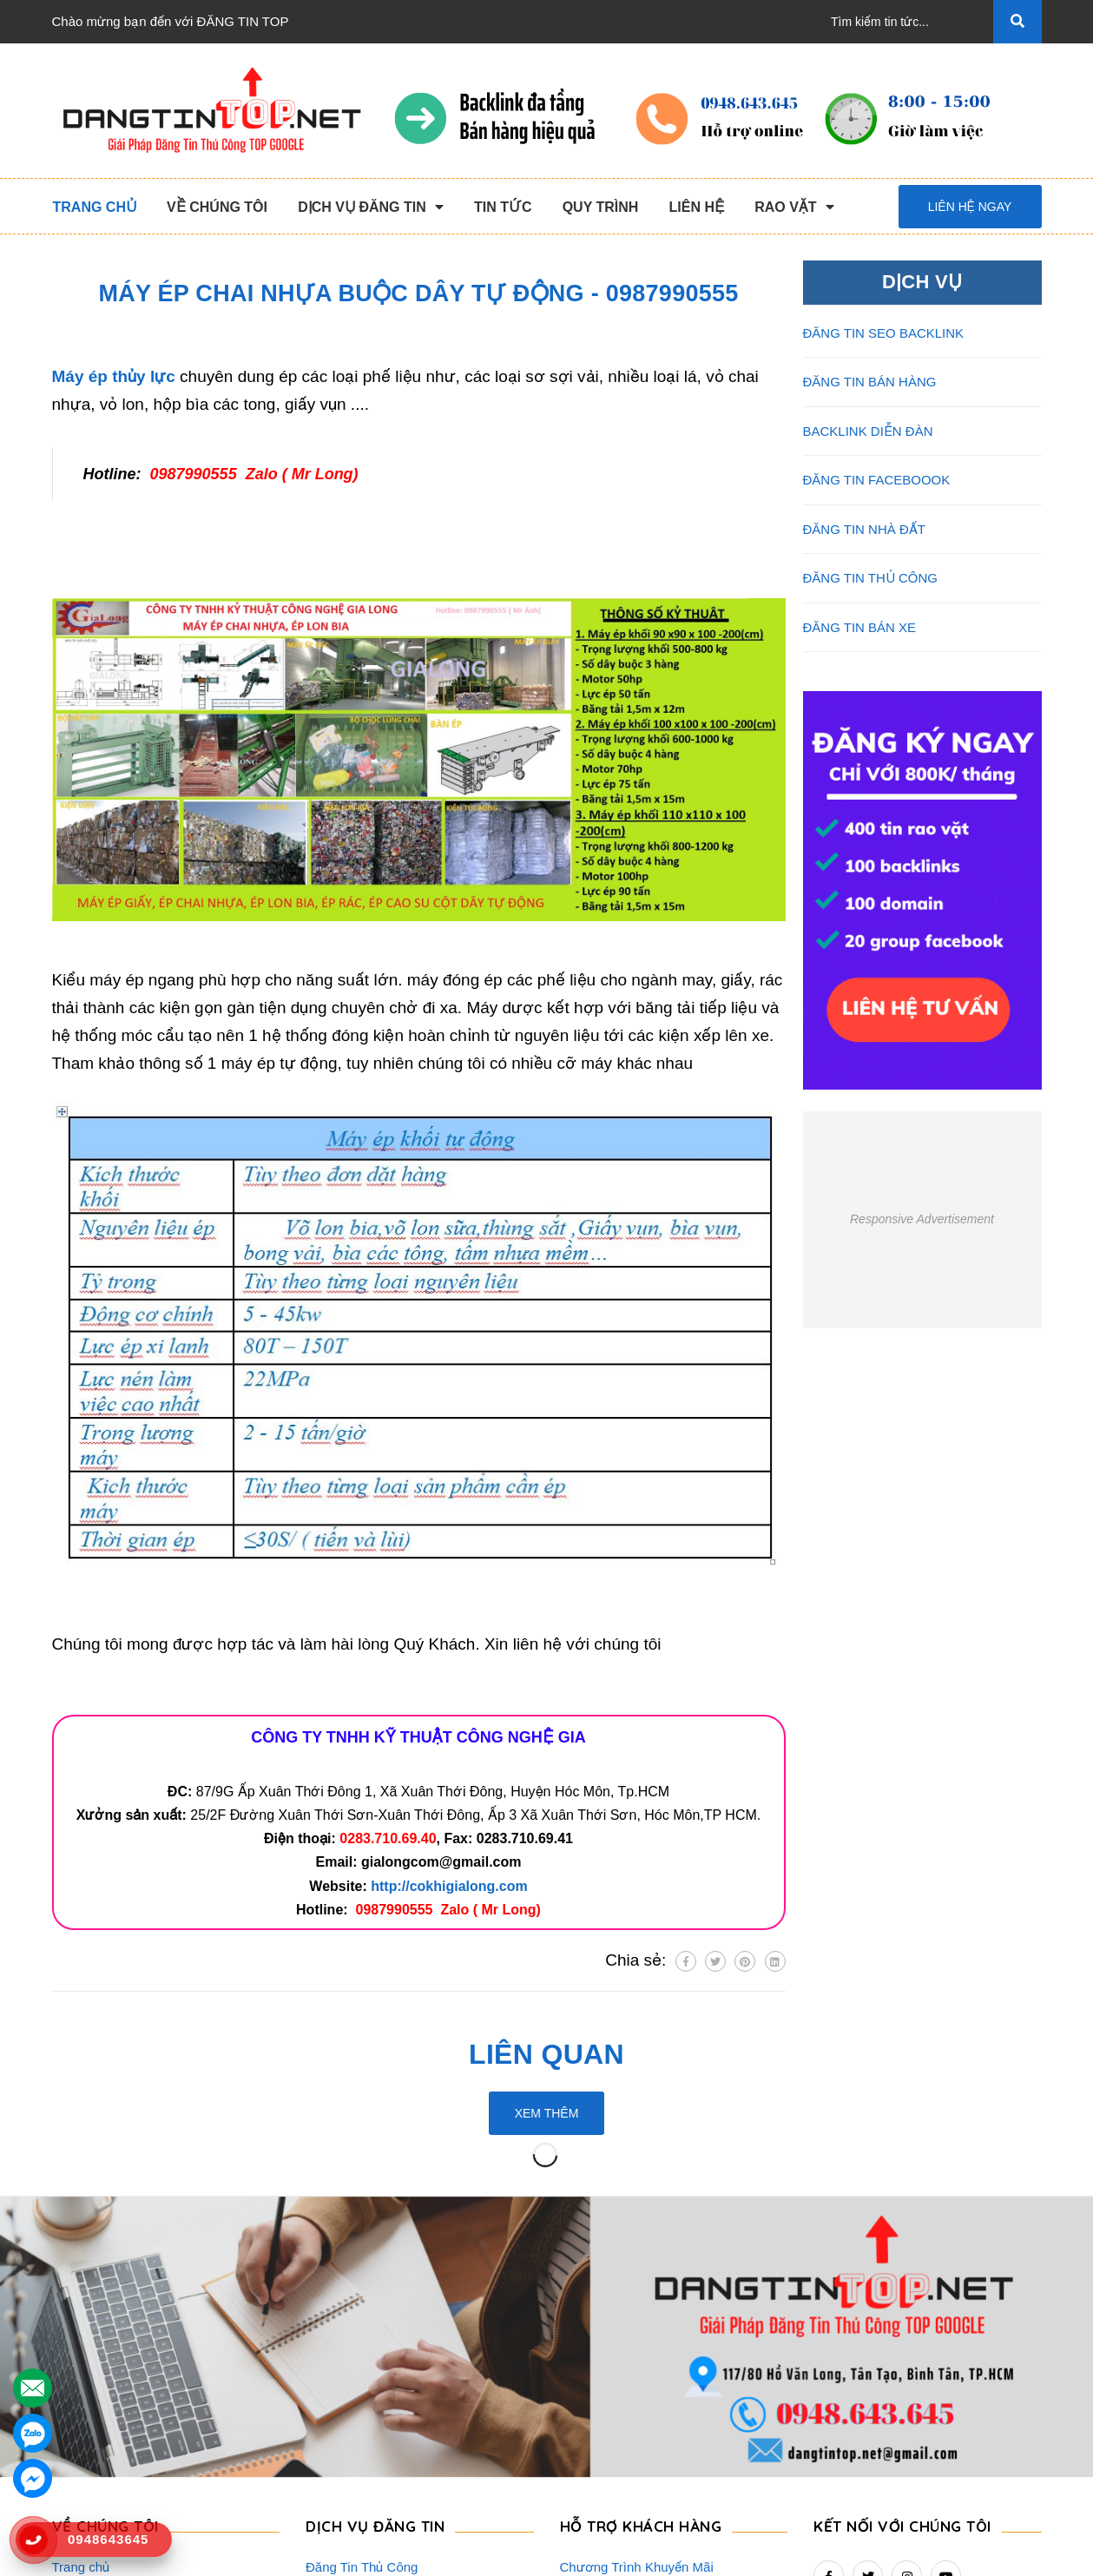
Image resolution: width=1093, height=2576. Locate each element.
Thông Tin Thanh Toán (625, 2336)
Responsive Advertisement (922, 1219)
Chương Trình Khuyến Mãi (637, 2308)
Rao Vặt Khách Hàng (621, 2419)
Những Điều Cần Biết (622, 2363)
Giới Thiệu (82, 2336)
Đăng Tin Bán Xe (355, 2447)
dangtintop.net (760, 2554)
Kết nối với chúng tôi (902, 2267)
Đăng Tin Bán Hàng (362, 2363)
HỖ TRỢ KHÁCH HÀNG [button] (641, 2267)
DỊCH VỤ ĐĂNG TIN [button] (375, 2267)
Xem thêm (547, 2113)
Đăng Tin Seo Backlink (371, 2336)
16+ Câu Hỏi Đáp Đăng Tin (638, 2391)
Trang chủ (81, 2308)
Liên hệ (73, 2474)
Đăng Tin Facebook (362, 2419)
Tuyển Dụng (87, 2447)
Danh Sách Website (109, 2419)
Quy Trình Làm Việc (109, 2391)
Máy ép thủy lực (113, 376)
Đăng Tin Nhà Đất (358, 2474)
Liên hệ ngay (970, 207)
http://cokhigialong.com (449, 1886)
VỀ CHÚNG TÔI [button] (105, 2267)
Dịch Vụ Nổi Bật (98, 2363)
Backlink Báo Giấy (359, 2391)
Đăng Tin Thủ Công (362, 2308)
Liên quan (546, 2054)
